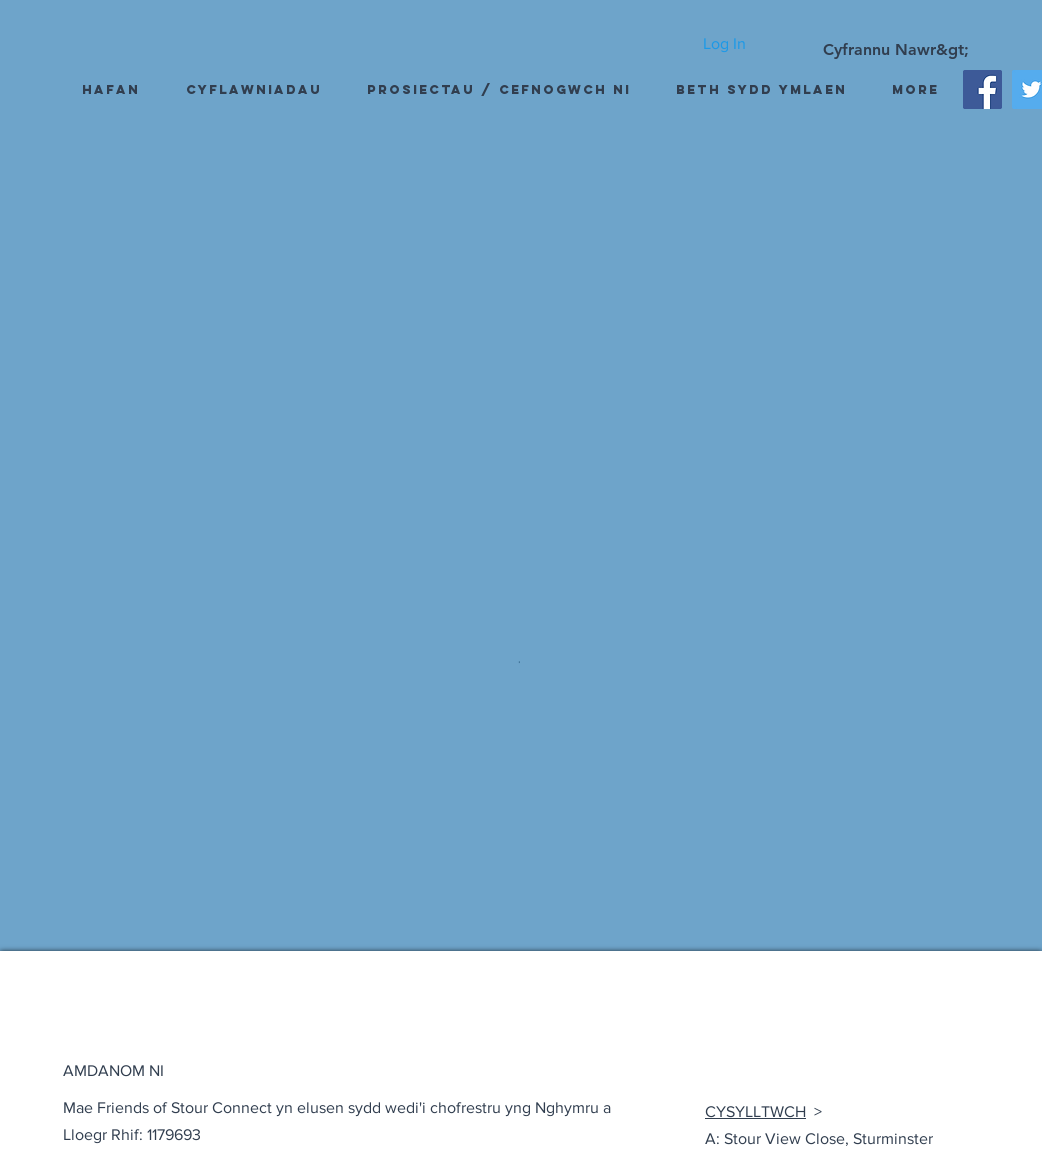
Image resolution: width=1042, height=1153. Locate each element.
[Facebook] (982, 89)
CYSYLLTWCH (755, 1111)
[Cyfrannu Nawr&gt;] (896, 50)
